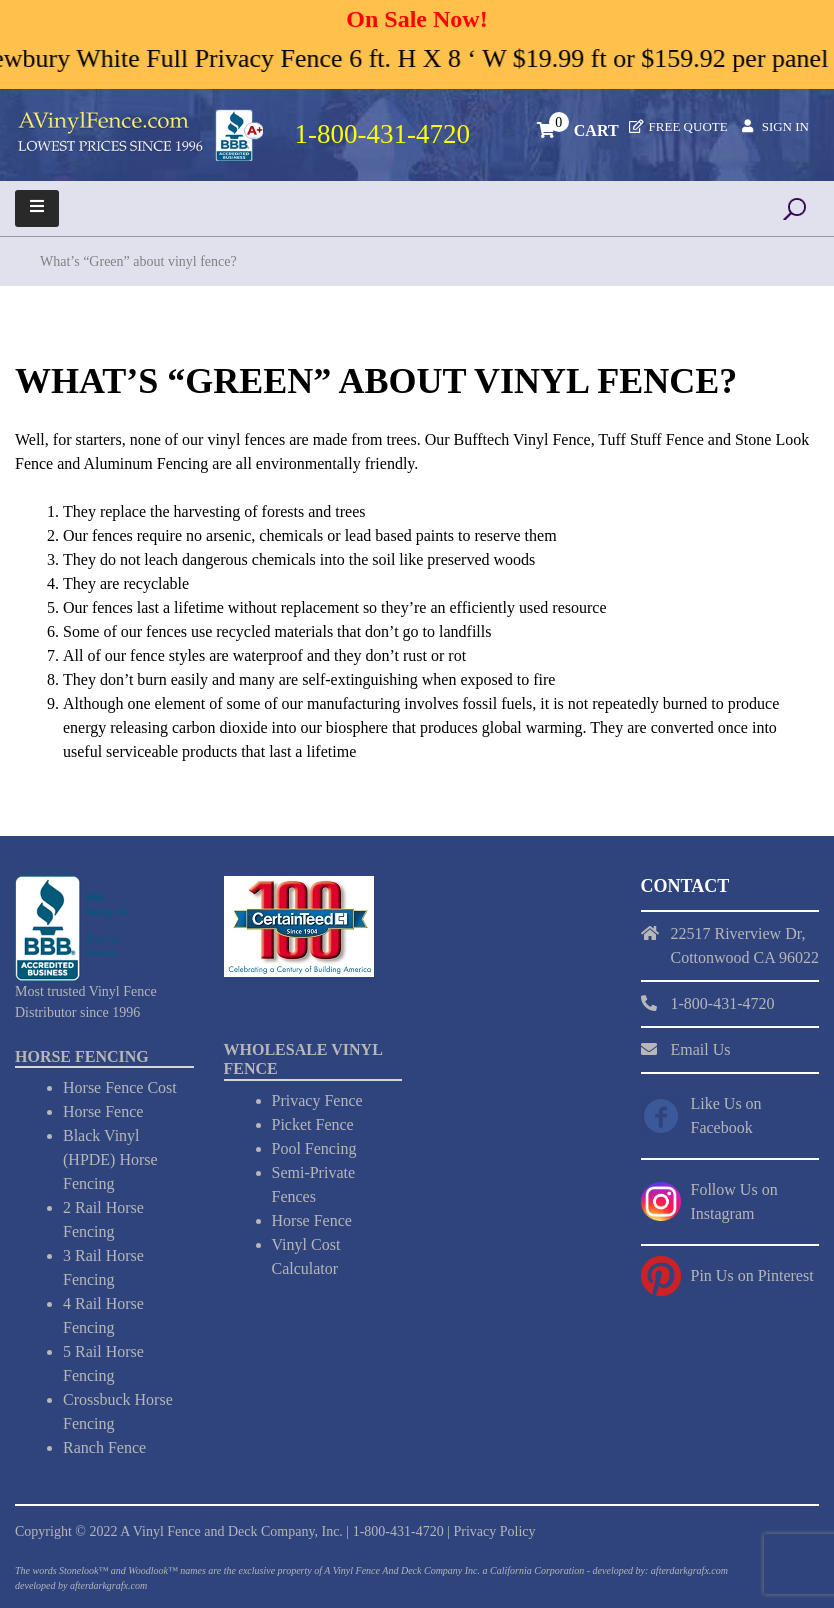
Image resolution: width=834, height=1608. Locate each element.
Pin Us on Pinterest (752, 1275)
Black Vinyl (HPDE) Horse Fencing (110, 1159)
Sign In (785, 126)
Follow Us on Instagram (734, 1201)
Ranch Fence (104, 1447)
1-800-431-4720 (398, 1531)
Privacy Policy (494, 1531)
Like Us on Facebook (726, 1115)
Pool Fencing (314, 1148)
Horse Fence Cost (120, 1087)
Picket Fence (313, 1124)
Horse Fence (103, 1111)
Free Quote (688, 126)
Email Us (701, 1049)
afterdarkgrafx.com (108, 1585)
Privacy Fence (317, 1100)
